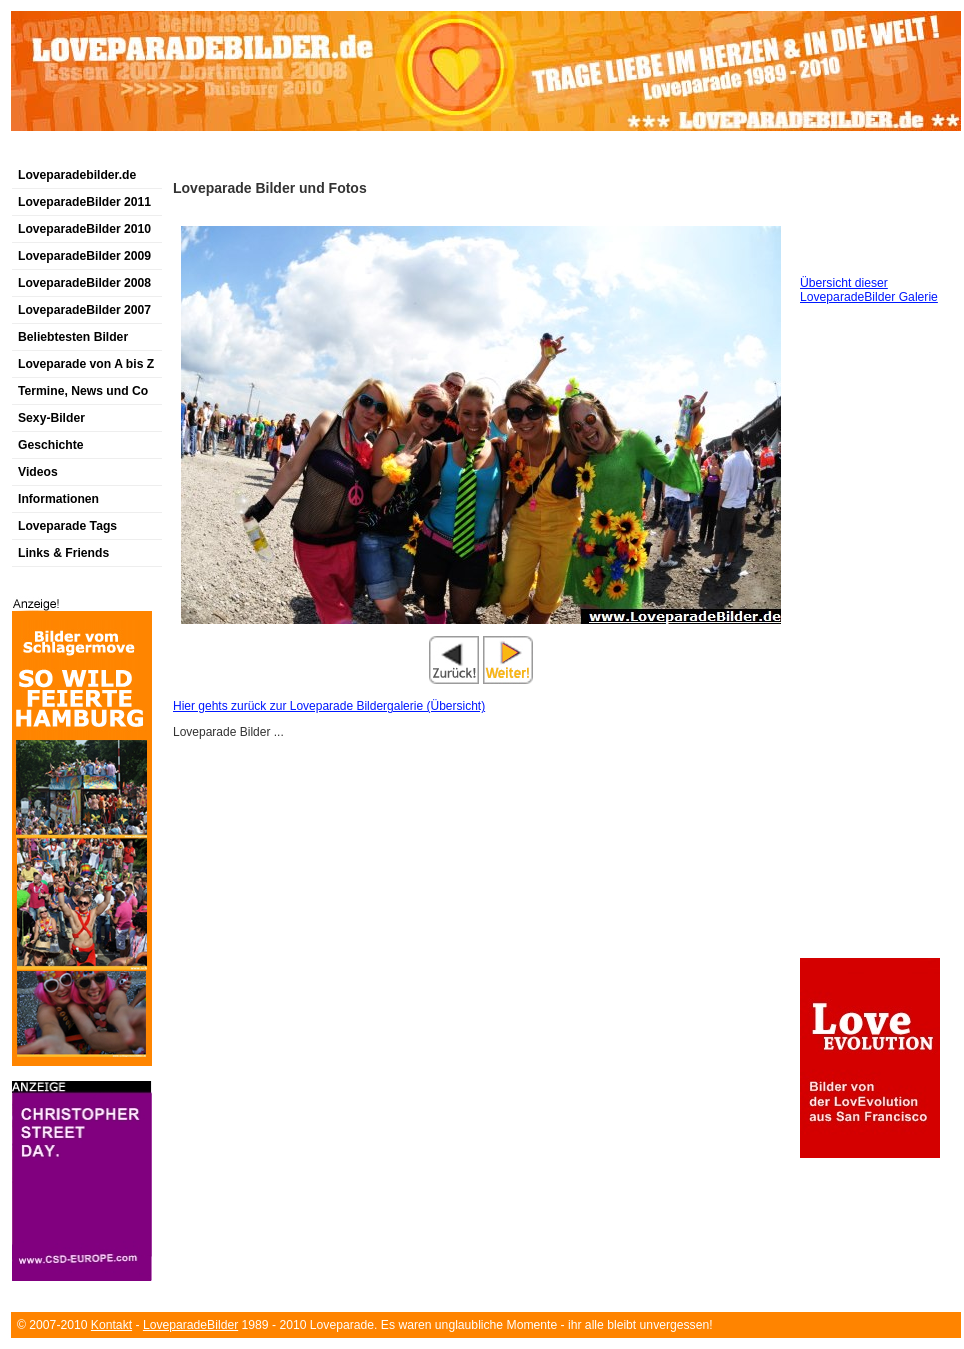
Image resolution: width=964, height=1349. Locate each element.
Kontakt (111, 1325)
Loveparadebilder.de (77, 175)
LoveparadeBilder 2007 (84, 310)
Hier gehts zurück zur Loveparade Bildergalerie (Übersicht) (329, 706)
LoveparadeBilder (190, 1325)
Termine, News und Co (83, 391)
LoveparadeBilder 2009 (84, 256)
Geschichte (51, 445)
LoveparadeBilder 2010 (84, 229)
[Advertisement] (245, 153)
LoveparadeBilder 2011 (84, 202)
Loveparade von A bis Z (86, 364)
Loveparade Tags (67, 526)
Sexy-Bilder (51, 418)
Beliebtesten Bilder (73, 337)
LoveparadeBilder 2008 (84, 283)
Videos (38, 472)
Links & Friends (63, 553)
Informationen (58, 499)
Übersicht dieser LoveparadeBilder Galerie (869, 290)
